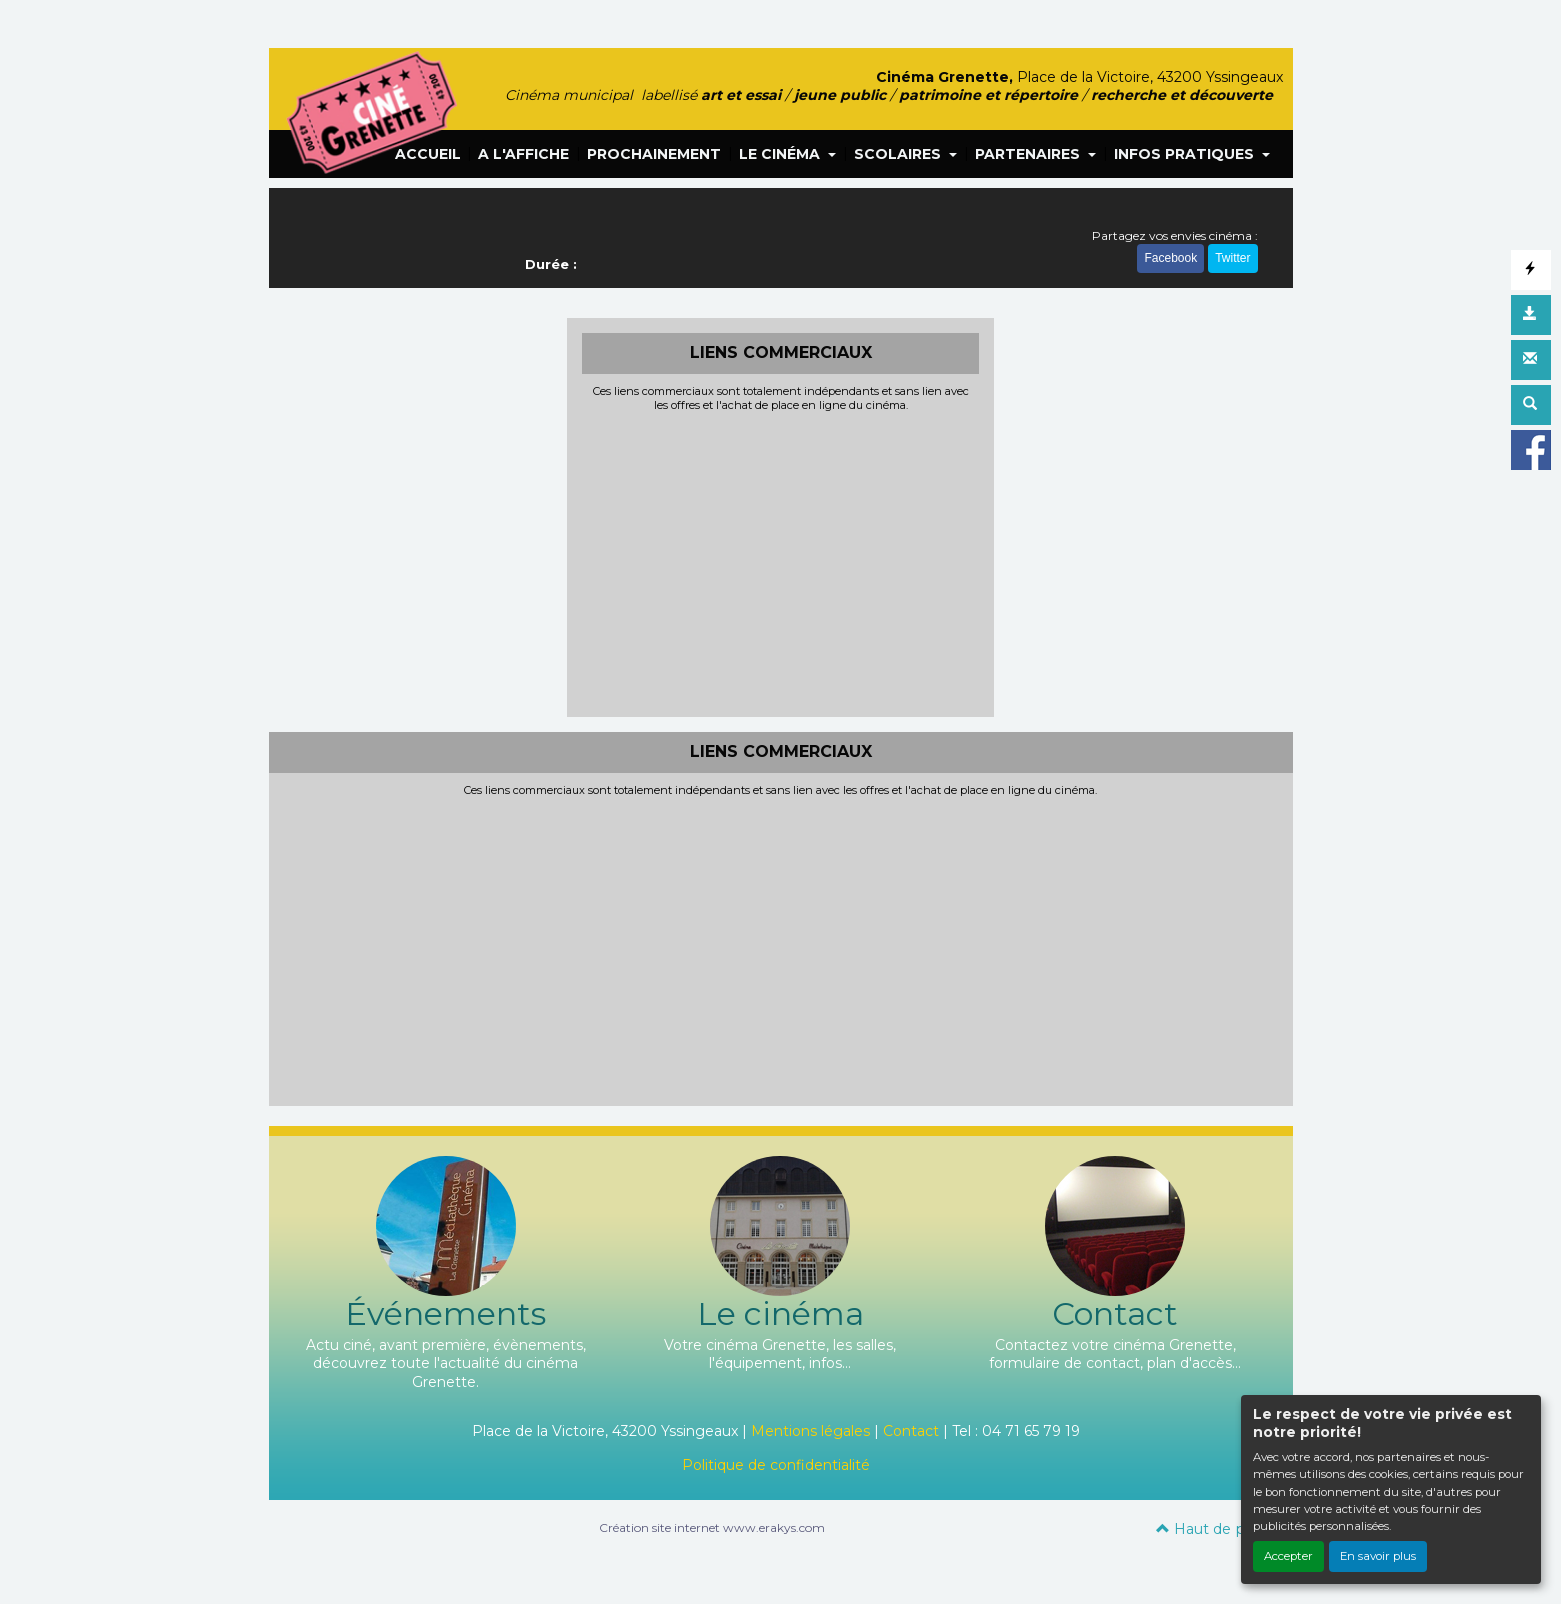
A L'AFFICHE (523, 154)
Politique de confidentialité (776, 1465)
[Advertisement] (780, 562)
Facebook (1170, 258)
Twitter (1232, 258)
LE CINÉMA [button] (781, 154)
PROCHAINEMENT (654, 154)
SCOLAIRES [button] (899, 154)
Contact (911, 1431)
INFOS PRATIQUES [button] (1186, 154)
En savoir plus (1378, 1556)
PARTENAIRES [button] (1029, 154)
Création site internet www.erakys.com (712, 1527)
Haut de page (1214, 1529)
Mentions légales (810, 1431)
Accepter (1288, 1556)
